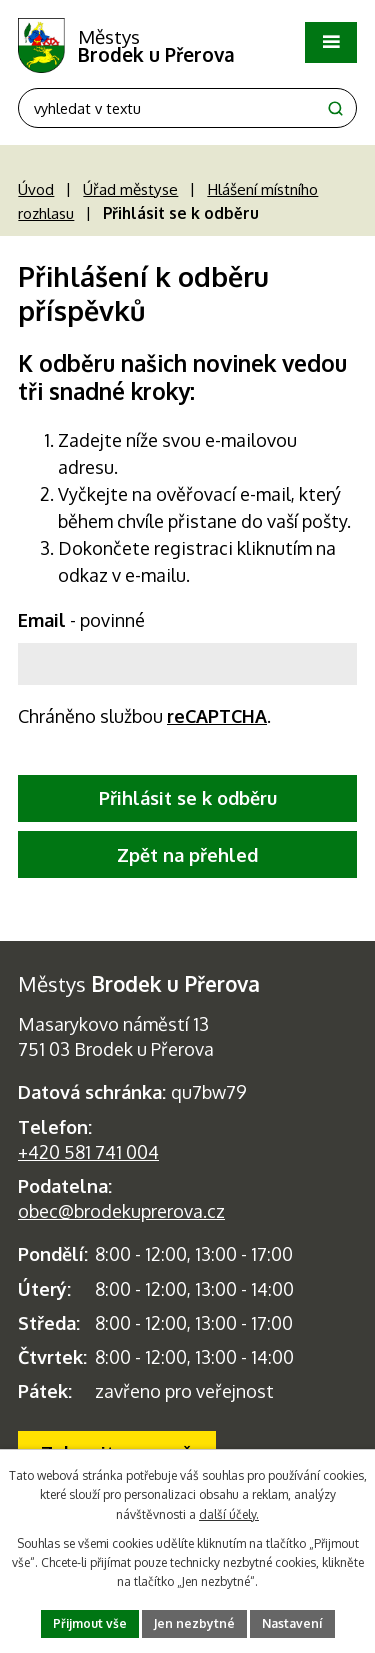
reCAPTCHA (217, 716)
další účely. (229, 1514)
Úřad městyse (130, 189)
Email (81, 620)
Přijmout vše (90, 1623)
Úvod (36, 189)
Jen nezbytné (194, 1623)
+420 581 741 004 (88, 1152)
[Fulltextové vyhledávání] (187, 108)
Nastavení (292, 1623)
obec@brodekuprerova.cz (121, 1211)
